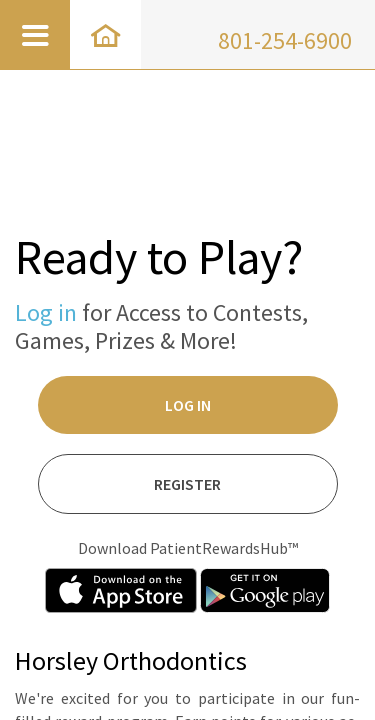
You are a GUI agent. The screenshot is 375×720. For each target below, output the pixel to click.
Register (187, 484)
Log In (188, 405)
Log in (46, 312)
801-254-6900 (285, 40)
